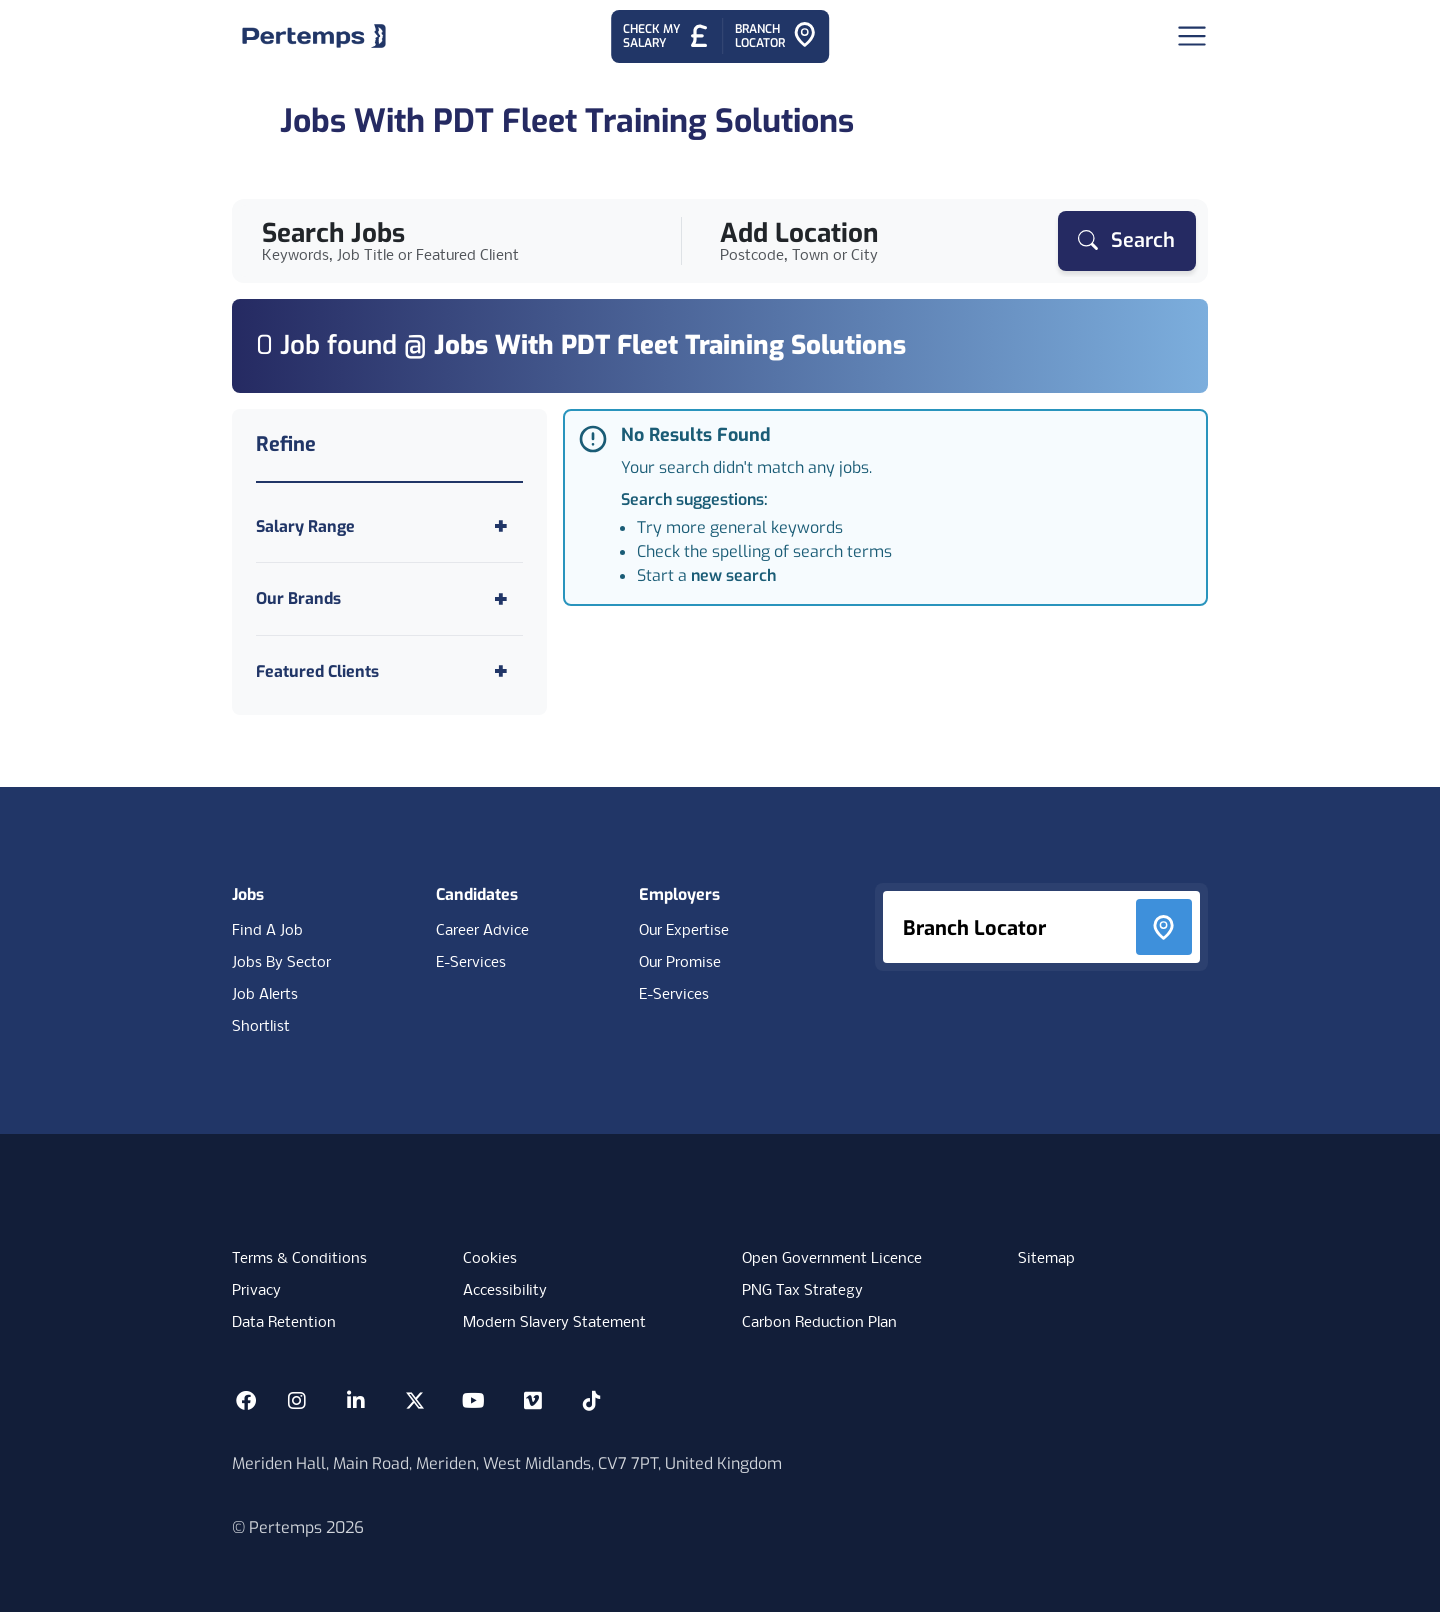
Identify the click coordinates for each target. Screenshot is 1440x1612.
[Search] (1127, 241)
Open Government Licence (832, 1259)
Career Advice (482, 931)
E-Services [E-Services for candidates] (471, 963)
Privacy (256, 1291)
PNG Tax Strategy (802, 1291)
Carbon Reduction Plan (819, 1323)
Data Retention (284, 1323)
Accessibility (505, 1291)
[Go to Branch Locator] (776, 36)
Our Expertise (684, 931)
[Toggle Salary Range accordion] (389, 526)
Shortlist (261, 1027)
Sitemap (1046, 1259)
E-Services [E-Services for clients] (674, 995)
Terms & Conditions (299, 1259)
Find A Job (267, 931)
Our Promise (680, 963)
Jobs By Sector (281, 963)
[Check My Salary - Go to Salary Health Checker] (666, 36)
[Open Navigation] (1192, 36)
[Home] (314, 36)
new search (733, 575)
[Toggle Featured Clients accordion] (389, 671)
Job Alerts (265, 995)
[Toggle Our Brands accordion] (389, 598)
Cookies (490, 1259)
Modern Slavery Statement (554, 1323)
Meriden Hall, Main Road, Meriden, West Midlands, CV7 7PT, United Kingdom (507, 1463)
